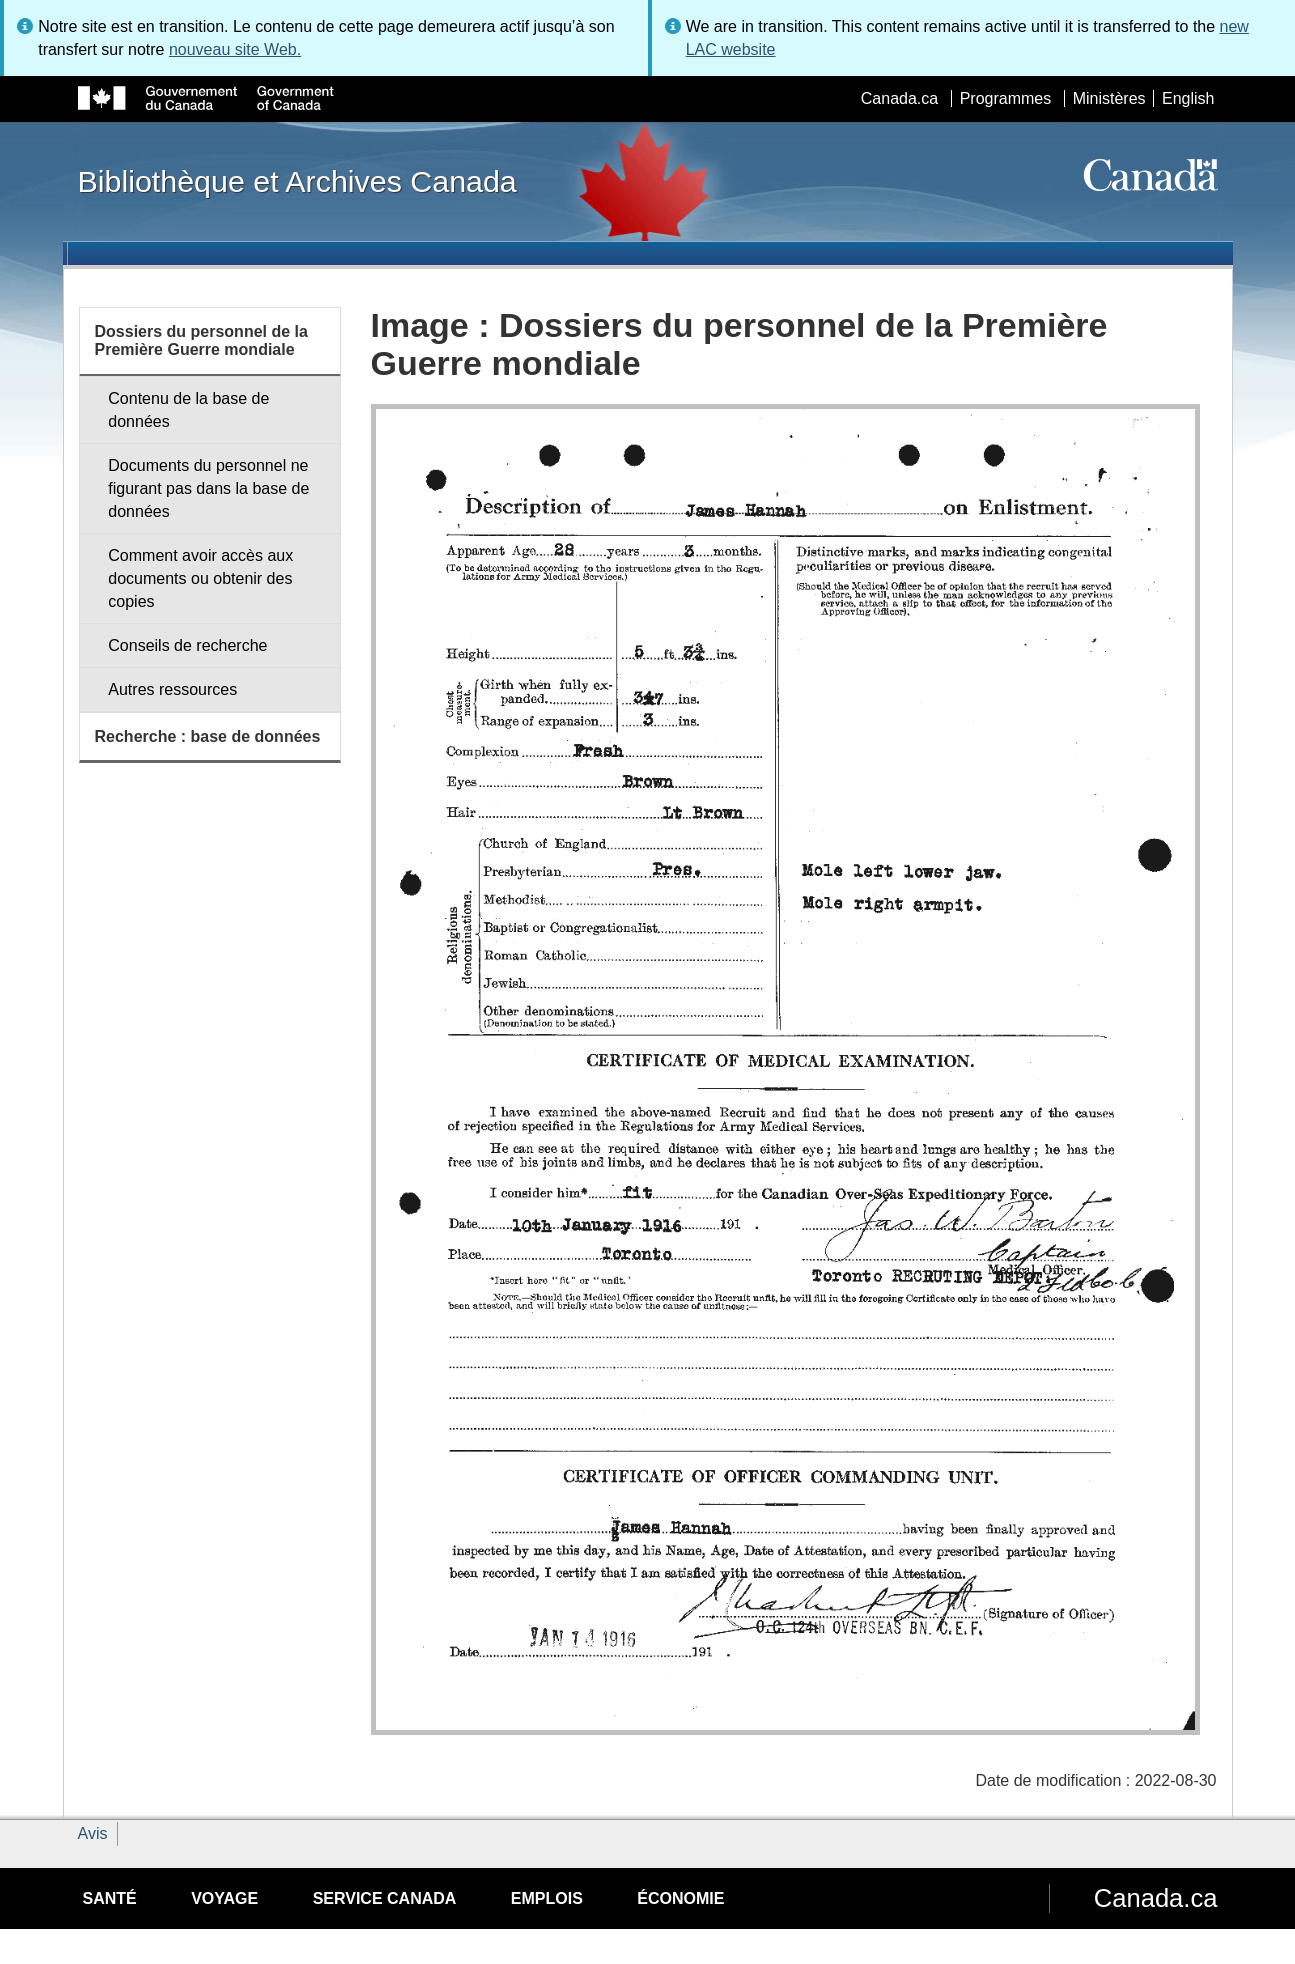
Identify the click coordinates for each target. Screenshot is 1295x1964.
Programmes (1006, 98)
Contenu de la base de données (188, 410)
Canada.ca (899, 98)
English (1188, 98)
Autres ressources (172, 689)
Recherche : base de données (208, 736)
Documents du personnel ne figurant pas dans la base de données (208, 488)
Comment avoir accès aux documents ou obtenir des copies (200, 578)
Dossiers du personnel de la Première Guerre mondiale (201, 340)
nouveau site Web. (235, 49)
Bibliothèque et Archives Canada (297, 181)
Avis (93, 1833)
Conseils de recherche (187, 645)
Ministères (1109, 98)
